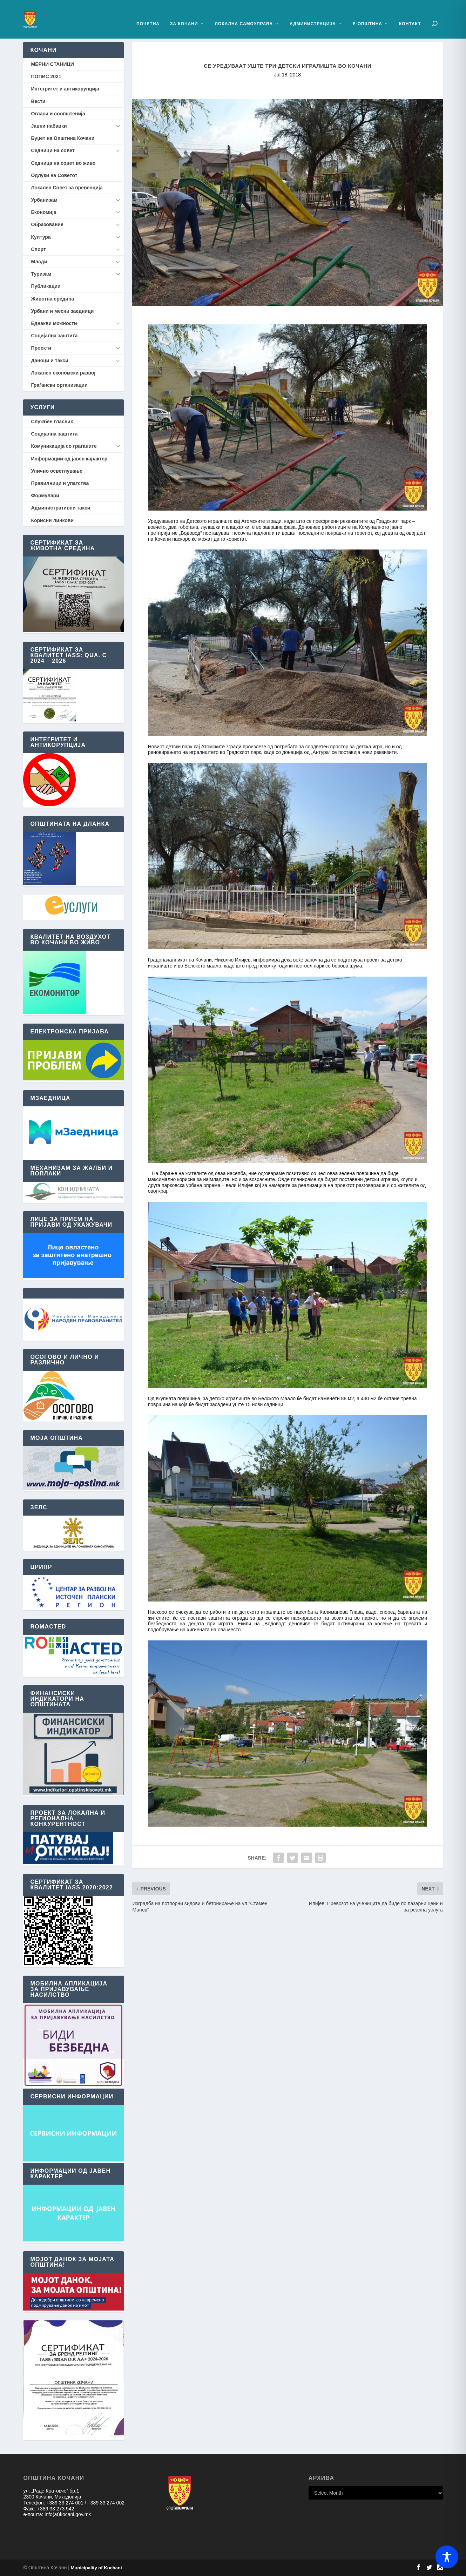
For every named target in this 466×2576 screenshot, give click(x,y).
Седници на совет (52, 150)
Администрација (313, 13)
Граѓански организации (59, 385)
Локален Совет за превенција (66, 187)
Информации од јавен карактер (69, 458)
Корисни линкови (52, 520)
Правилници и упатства (60, 483)
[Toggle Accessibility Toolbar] (447, 2557)
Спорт (38, 249)
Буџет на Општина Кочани (62, 138)
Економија (43, 212)
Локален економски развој (63, 373)
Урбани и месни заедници (62, 311)
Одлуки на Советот (54, 175)
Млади (39, 261)
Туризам (41, 274)
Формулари (45, 495)
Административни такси (60, 508)
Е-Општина (367, 13)
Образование (47, 224)
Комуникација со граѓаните (63, 446)
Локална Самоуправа (244, 13)
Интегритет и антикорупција (65, 89)
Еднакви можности (54, 323)
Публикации (45, 286)
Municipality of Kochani (96, 2567)
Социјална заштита (54, 335)
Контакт (410, 13)
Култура (40, 237)
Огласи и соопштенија (58, 113)
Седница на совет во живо (63, 163)
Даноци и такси (49, 360)
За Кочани (184, 13)
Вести (38, 101)
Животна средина (52, 299)
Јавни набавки (49, 126)
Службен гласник (52, 421)
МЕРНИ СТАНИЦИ (52, 64)
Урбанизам (44, 200)
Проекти (41, 348)
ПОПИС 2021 (46, 76)
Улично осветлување (56, 471)
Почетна (148, 13)
